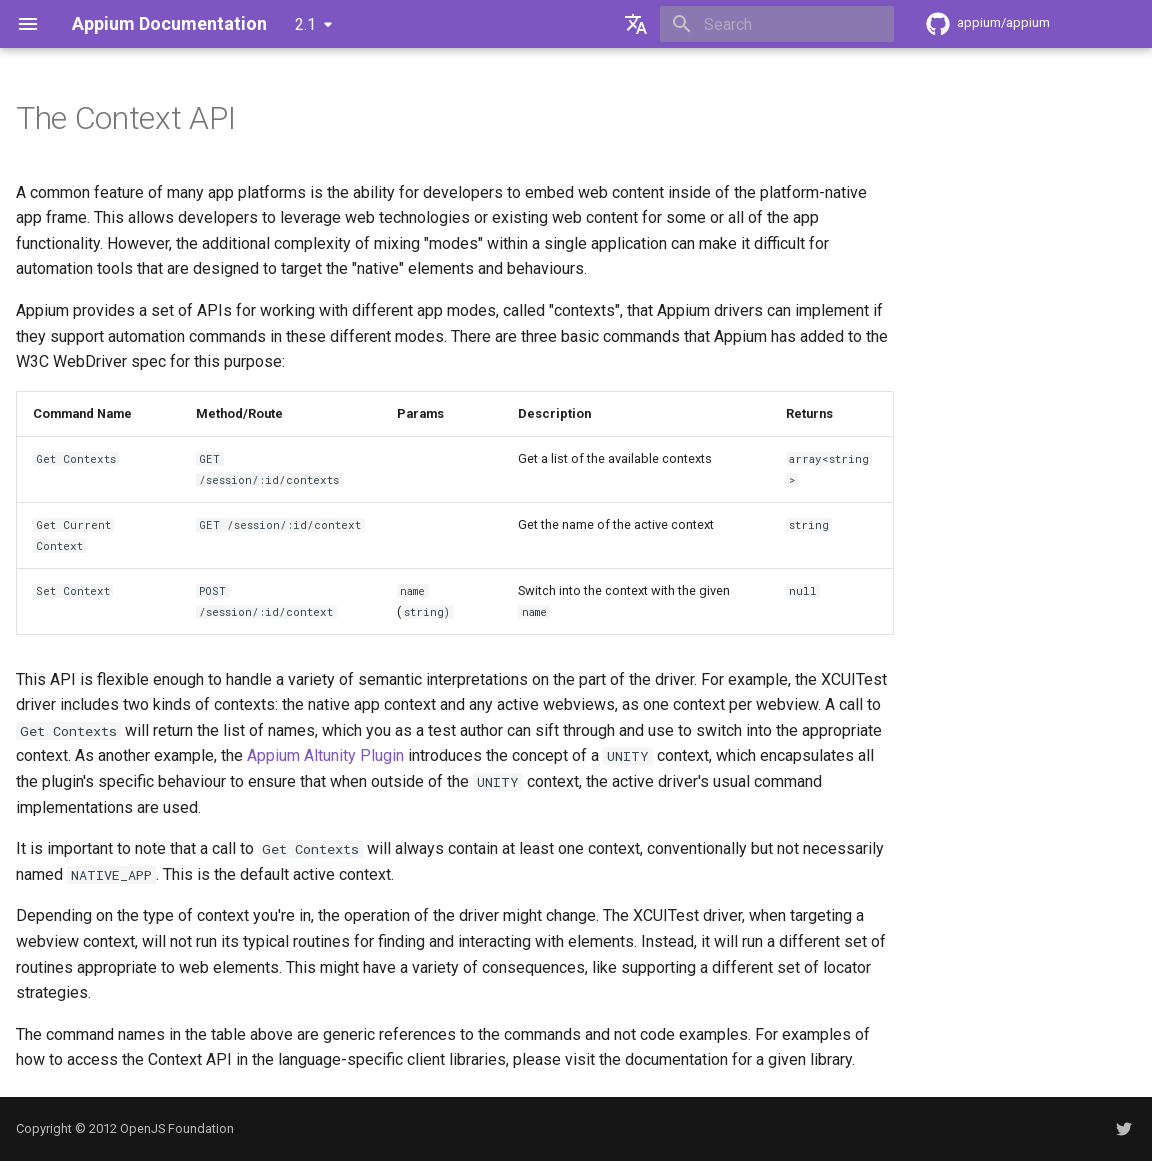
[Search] (777, 24)
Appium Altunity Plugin (325, 755)
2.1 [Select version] (305, 24)
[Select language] (636, 24)
